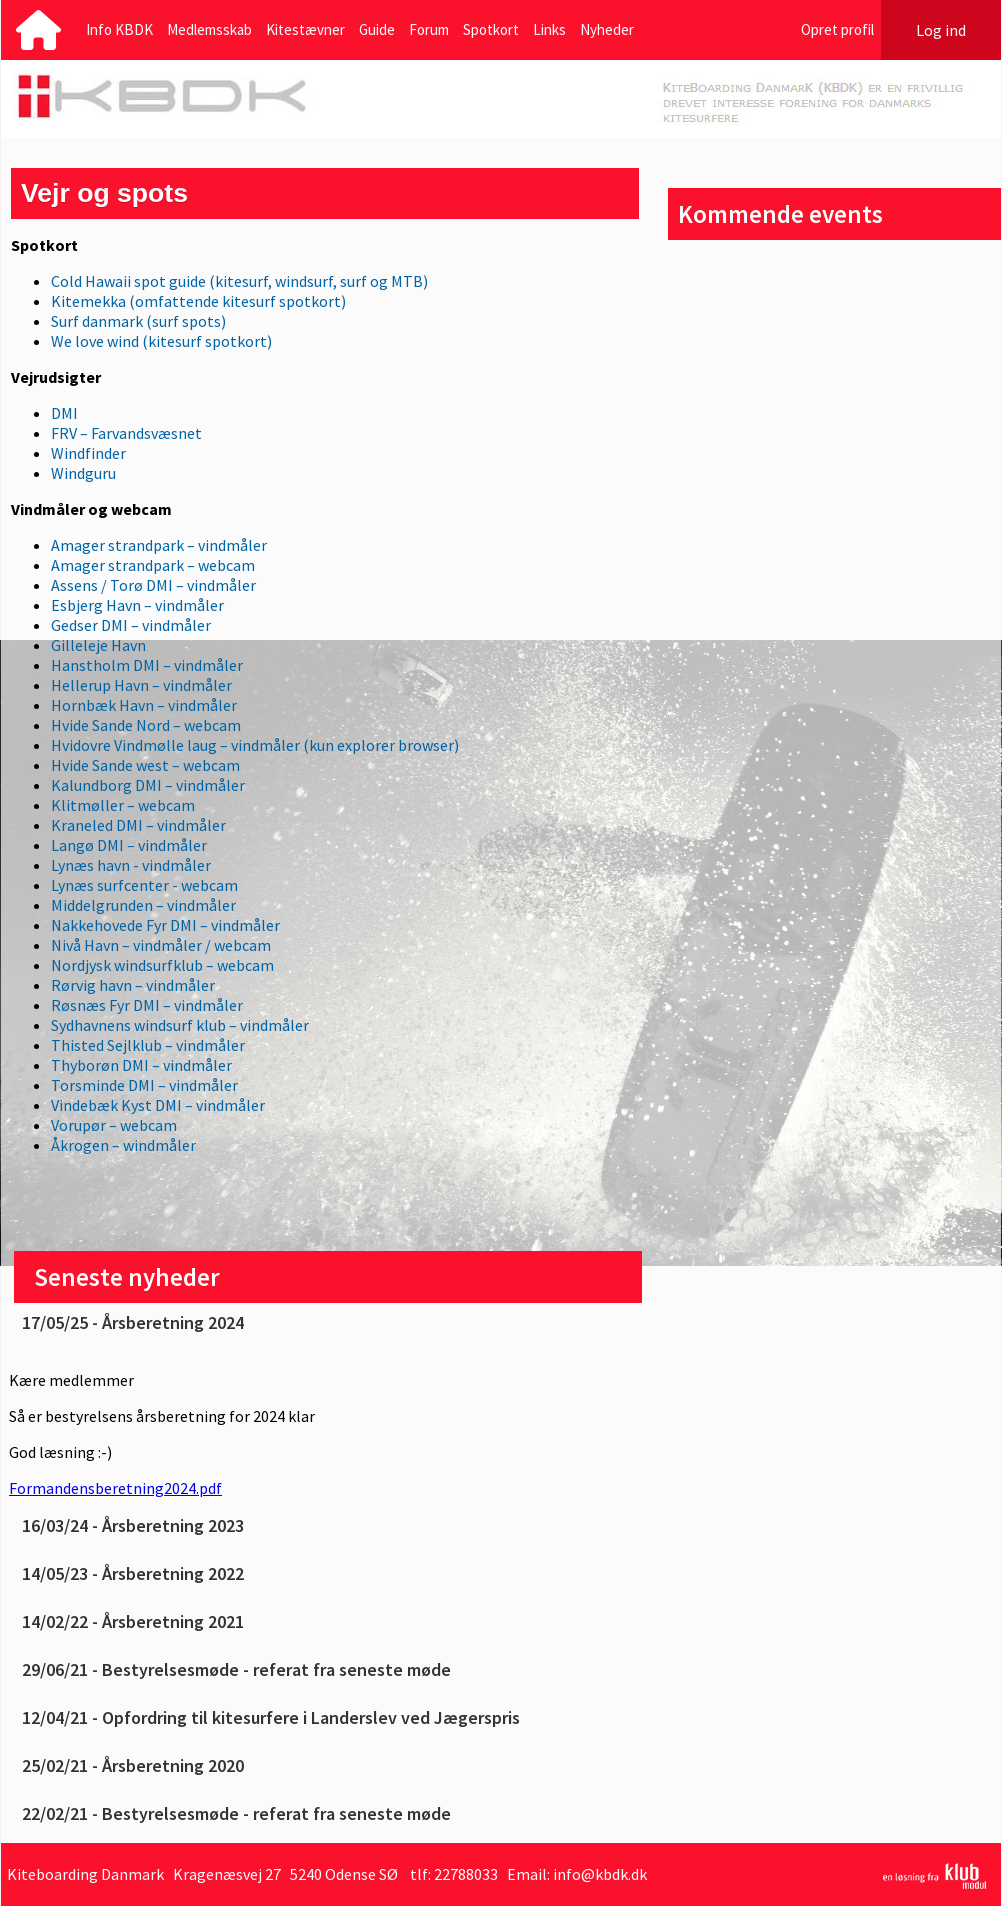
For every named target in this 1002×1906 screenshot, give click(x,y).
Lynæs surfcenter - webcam (144, 885)
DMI (64, 413)
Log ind (941, 30)
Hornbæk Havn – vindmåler (144, 705)
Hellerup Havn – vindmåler (141, 685)
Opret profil (837, 29)
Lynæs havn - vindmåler (131, 865)
